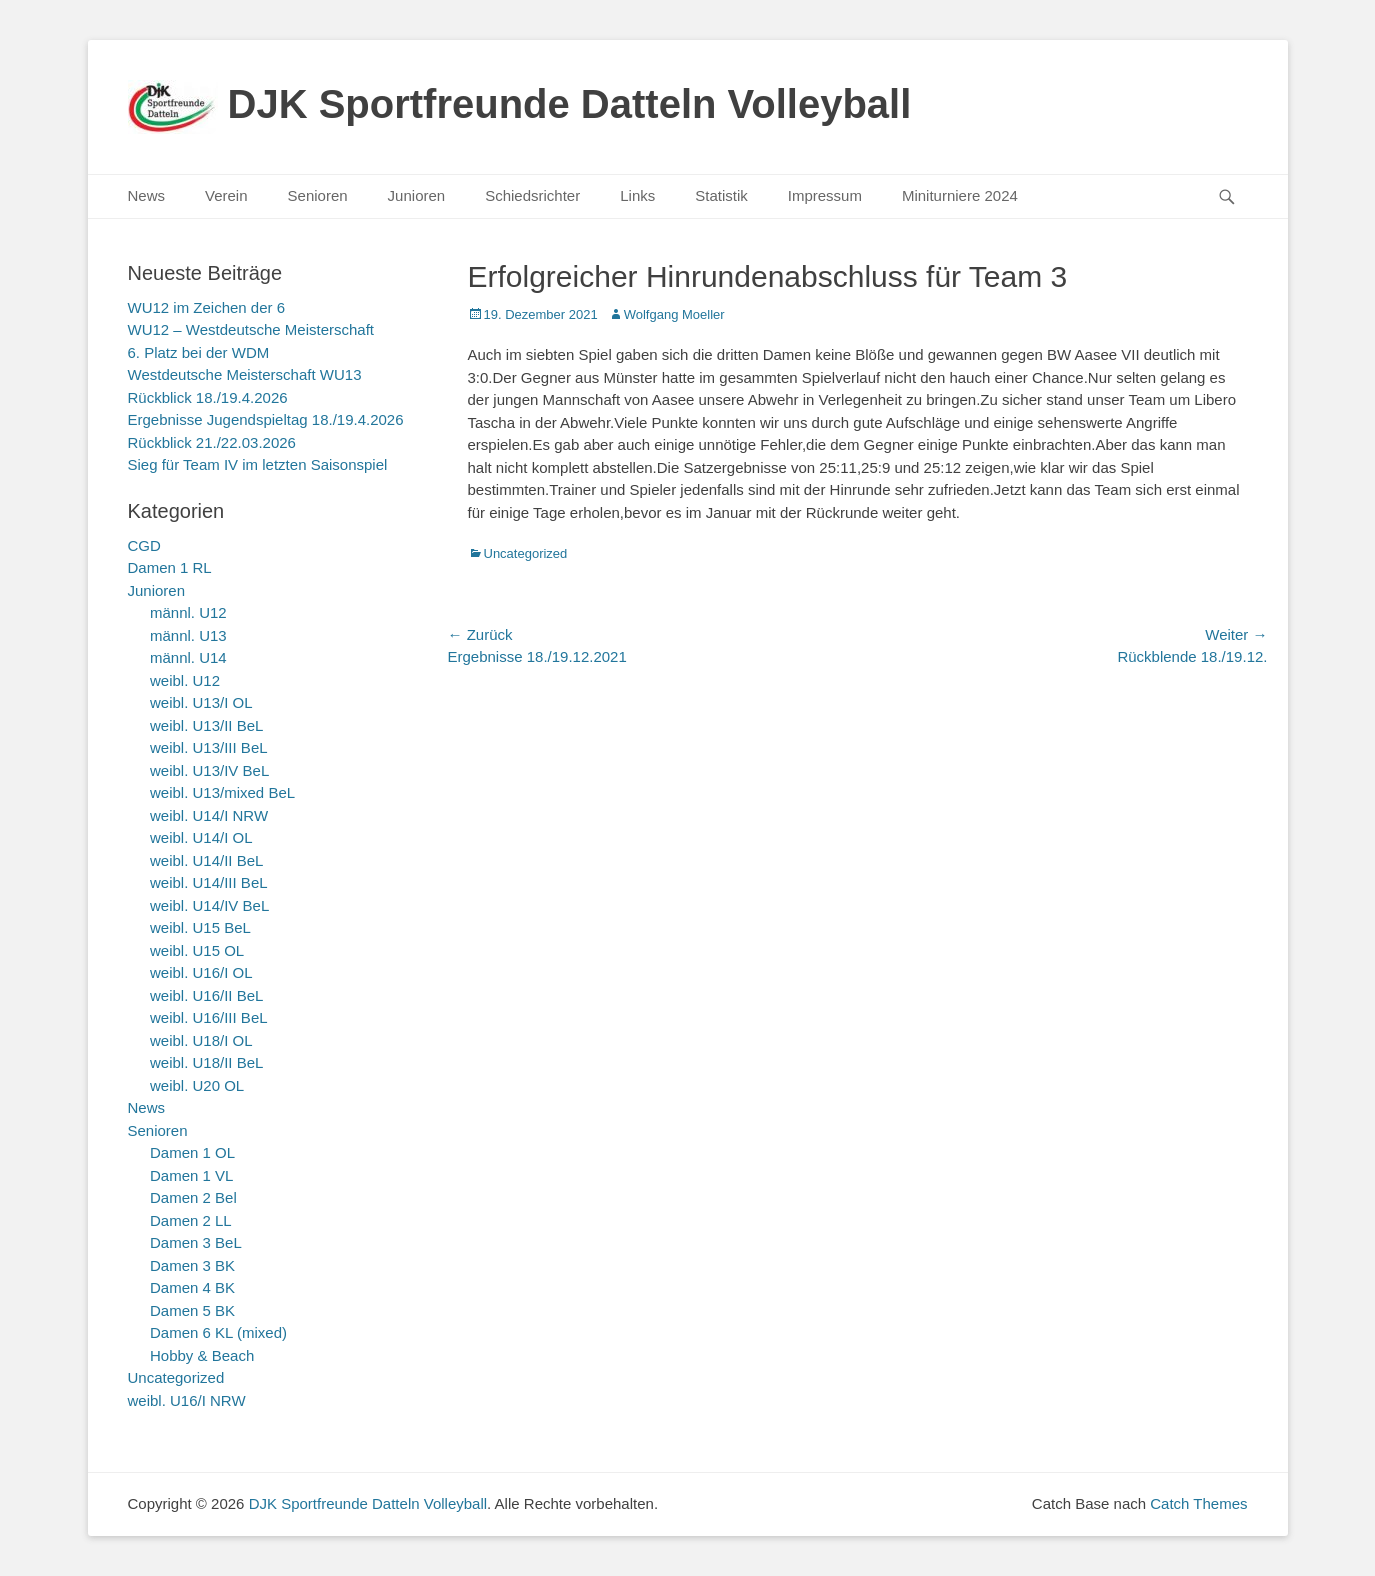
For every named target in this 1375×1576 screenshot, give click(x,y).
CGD (144, 545)
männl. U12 (188, 612)
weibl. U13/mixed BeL (222, 792)
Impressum (825, 195)
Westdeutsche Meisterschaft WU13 (245, 374)
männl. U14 (188, 657)
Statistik (721, 195)
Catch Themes (1198, 1503)
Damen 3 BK (192, 1265)
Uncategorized (526, 553)
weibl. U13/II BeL (206, 725)
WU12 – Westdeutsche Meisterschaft (251, 329)
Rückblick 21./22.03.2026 (212, 442)
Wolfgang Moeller (674, 314)
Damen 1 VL (191, 1175)
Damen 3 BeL (196, 1242)
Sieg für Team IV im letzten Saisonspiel (258, 464)
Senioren (318, 195)
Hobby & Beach (202, 1355)
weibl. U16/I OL (201, 972)
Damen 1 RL (170, 567)
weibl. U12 (185, 680)
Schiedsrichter (532, 195)
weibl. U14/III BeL (209, 882)
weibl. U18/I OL (201, 1040)
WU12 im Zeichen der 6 (207, 307)
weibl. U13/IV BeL (209, 770)
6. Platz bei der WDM (199, 352)
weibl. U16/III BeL (209, 1017)
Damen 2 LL (191, 1220)
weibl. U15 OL (197, 950)
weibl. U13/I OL (201, 702)
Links (637, 195)
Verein (226, 195)
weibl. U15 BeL (200, 927)
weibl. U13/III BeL (209, 747)
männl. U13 (188, 635)
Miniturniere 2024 (960, 195)
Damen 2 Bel (193, 1197)
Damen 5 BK (192, 1310)
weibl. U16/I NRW (187, 1400)
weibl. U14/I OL (201, 837)
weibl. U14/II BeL (206, 860)
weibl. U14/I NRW (209, 815)
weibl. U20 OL (197, 1085)
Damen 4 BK (192, 1287)
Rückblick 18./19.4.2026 (208, 397)
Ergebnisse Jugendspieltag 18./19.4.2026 (266, 419)
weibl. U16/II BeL (206, 995)
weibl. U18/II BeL (206, 1062)
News (147, 195)
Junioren (417, 195)
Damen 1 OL (192, 1152)
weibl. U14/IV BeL (209, 905)
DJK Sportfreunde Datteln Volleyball (570, 104)
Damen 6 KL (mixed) (218, 1332)
